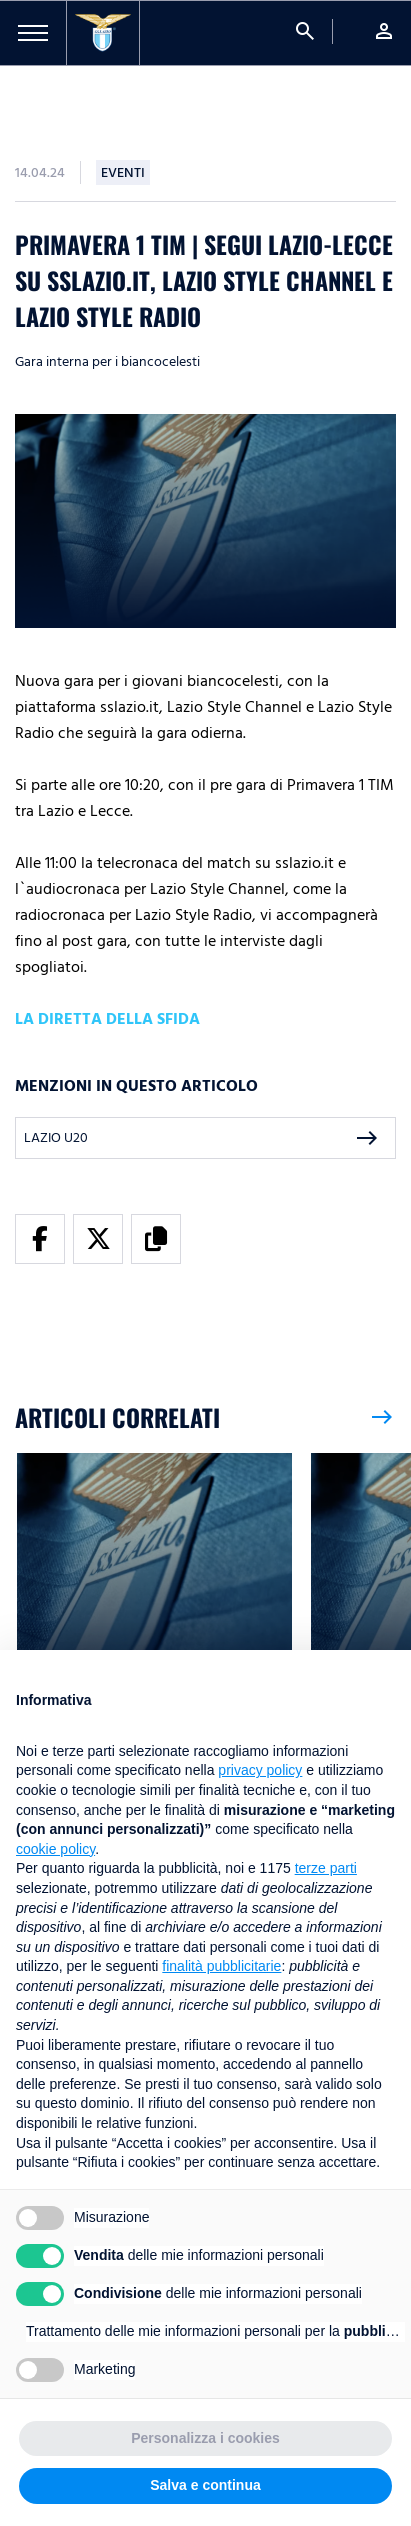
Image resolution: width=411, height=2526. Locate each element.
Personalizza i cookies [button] (205, 2438)
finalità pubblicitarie (221, 1966)
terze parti (326, 1868)
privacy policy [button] (260, 1770)
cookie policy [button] (55, 1849)
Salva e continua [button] (205, 2485)
